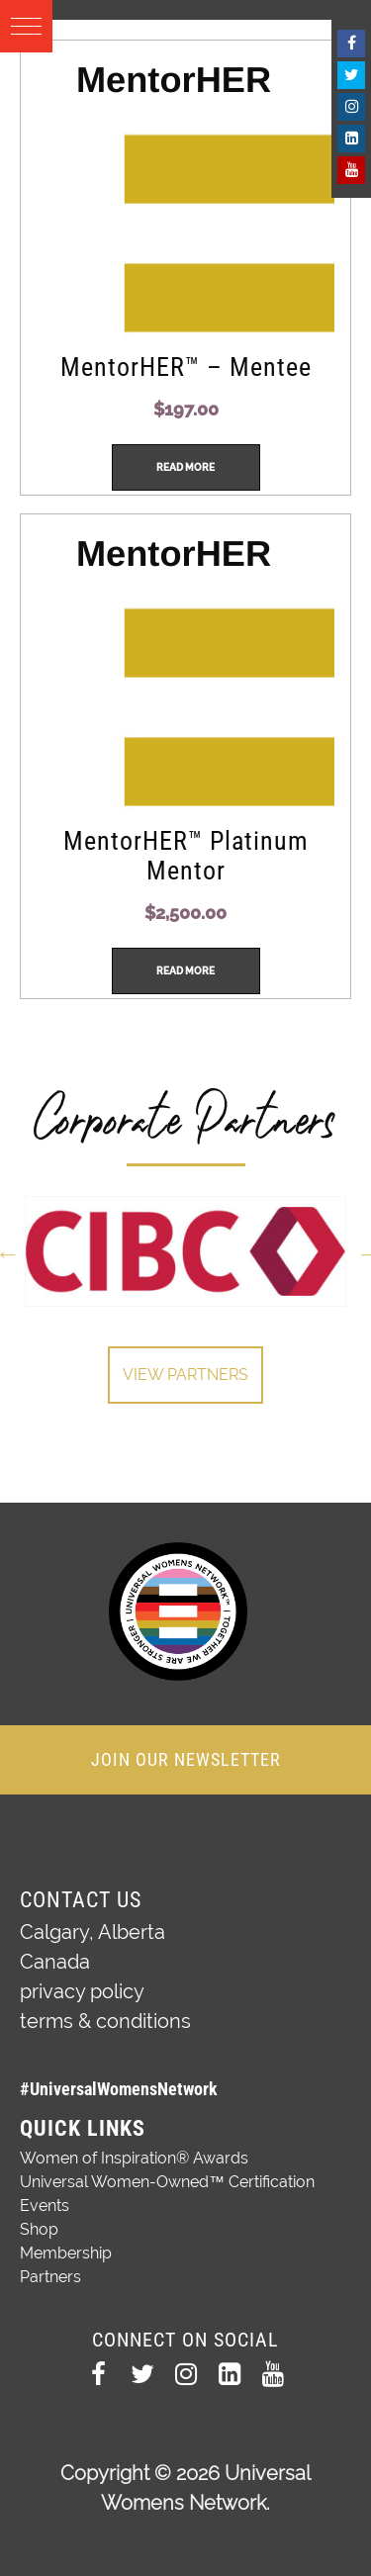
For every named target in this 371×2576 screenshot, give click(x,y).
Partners (50, 2276)
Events (44, 2205)
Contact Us (80, 1899)
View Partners (185, 1374)
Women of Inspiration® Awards (134, 2158)
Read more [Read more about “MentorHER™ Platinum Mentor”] (185, 971)
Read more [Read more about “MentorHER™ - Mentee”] (185, 467)
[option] (185, 1251)
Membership (66, 2253)
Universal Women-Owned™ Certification (167, 2181)
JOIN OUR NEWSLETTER (186, 1759)
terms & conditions (105, 2021)
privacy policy (82, 1991)
